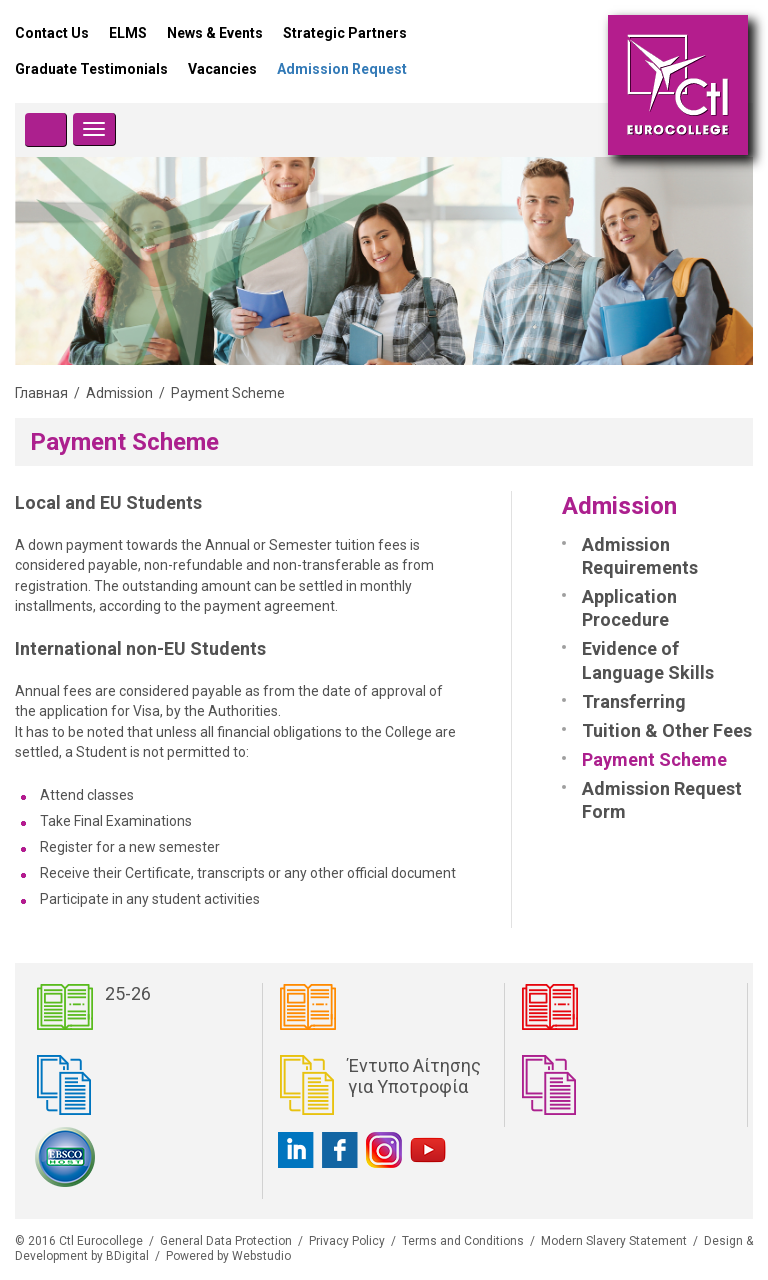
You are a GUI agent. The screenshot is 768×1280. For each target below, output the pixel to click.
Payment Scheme (654, 759)
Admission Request (342, 69)
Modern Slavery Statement (614, 1241)
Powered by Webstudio (228, 1256)
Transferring (634, 701)
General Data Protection (226, 1241)
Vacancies (222, 69)
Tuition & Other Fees (667, 730)
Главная (41, 393)
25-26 (128, 993)
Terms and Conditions (463, 1241)
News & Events (215, 33)
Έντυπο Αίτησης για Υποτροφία (414, 1076)
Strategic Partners (345, 33)
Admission (119, 393)
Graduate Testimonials (91, 69)
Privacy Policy (347, 1241)
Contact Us (52, 33)
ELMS (128, 33)
